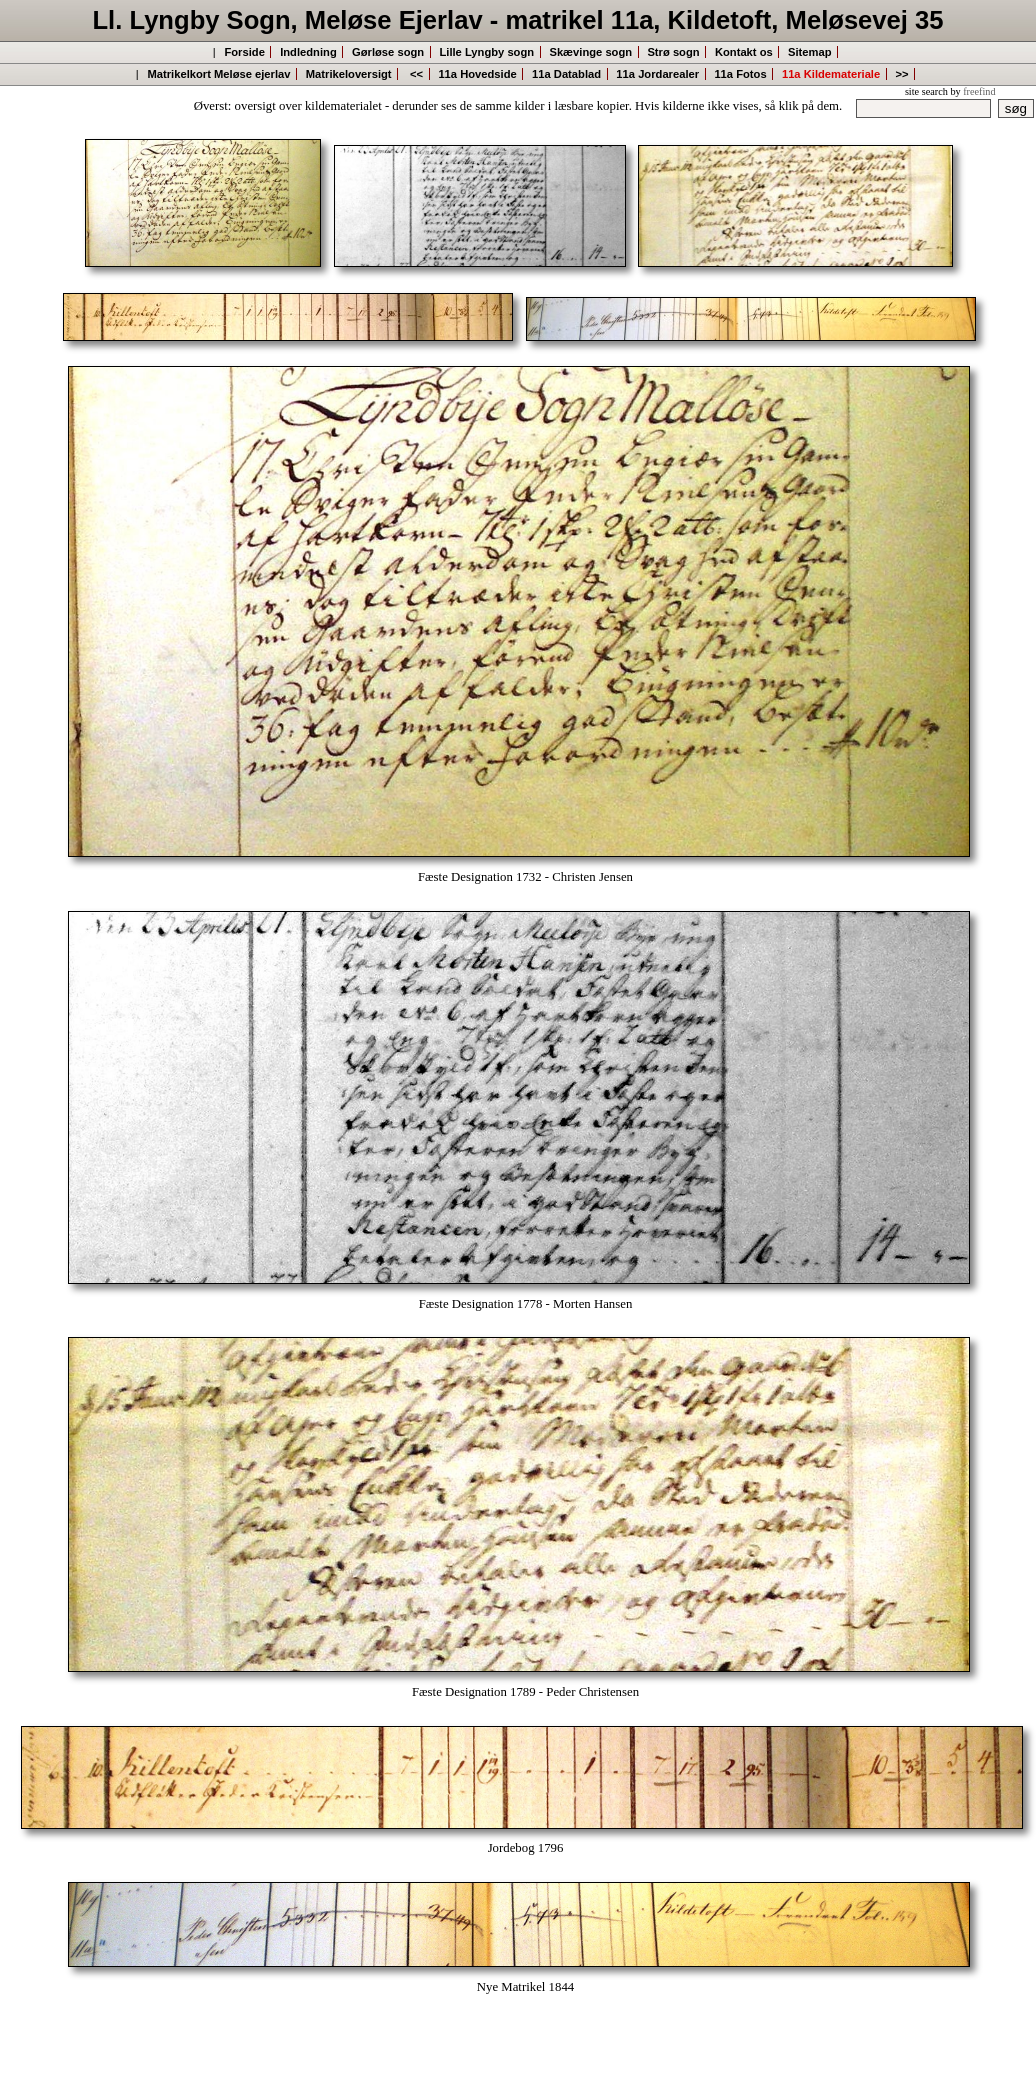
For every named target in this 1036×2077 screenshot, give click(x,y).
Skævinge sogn (590, 52)
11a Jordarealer (657, 74)
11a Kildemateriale (831, 74)
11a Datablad (566, 74)
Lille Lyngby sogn (486, 52)
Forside (244, 52)
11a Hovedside (477, 74)
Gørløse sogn (388, 52)
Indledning (308, 52)
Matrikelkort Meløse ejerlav (218, 74)
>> (901, 74)
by (972, 91)
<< (416, 74)
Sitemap (810, 52)
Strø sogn (673, 52)
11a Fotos (740, 74)
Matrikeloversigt (349, 74)
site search (926, 91)
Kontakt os (744, 52)
